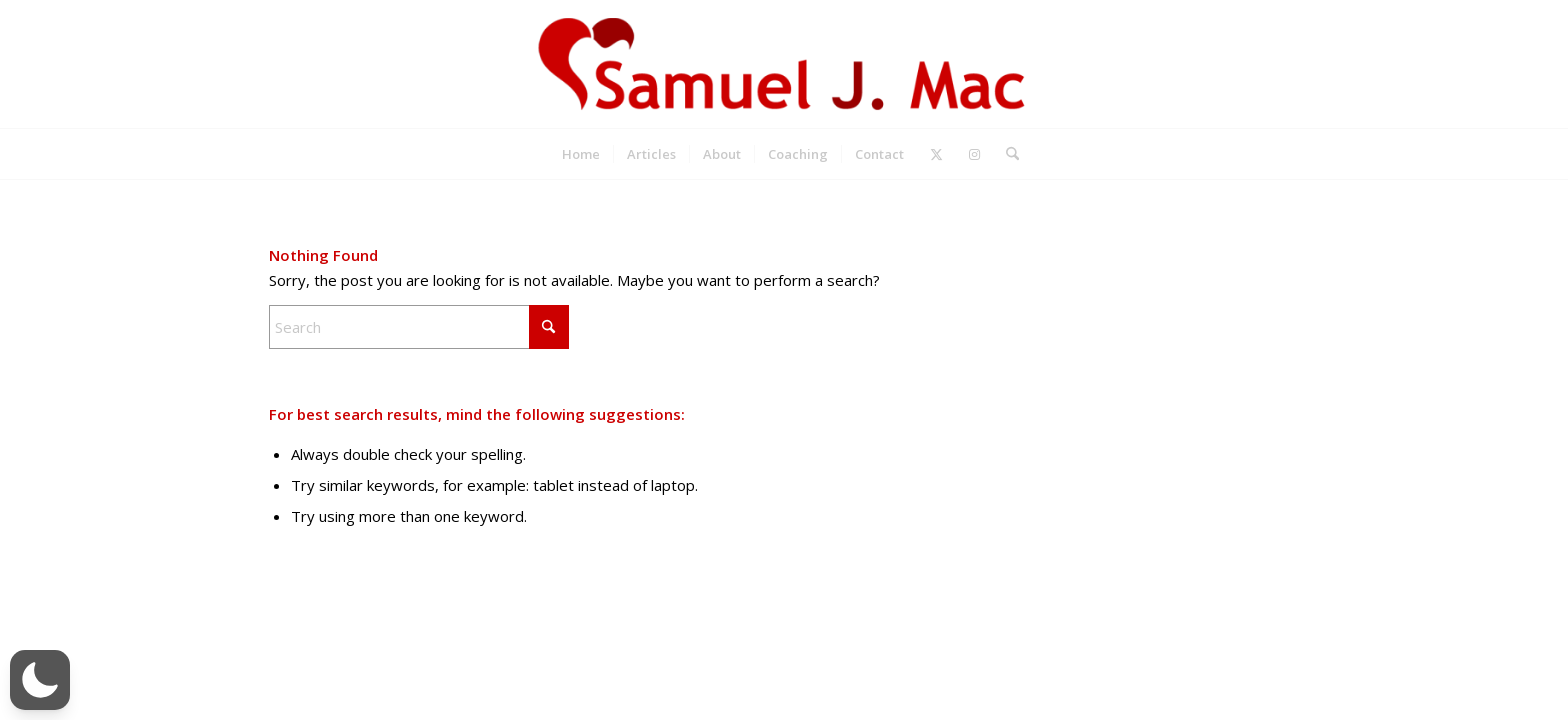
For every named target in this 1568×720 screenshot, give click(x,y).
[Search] (1006, 154)
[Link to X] (936, 154)
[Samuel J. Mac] (784, 64)
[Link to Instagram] (974, 154)
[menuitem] (581, 154)
